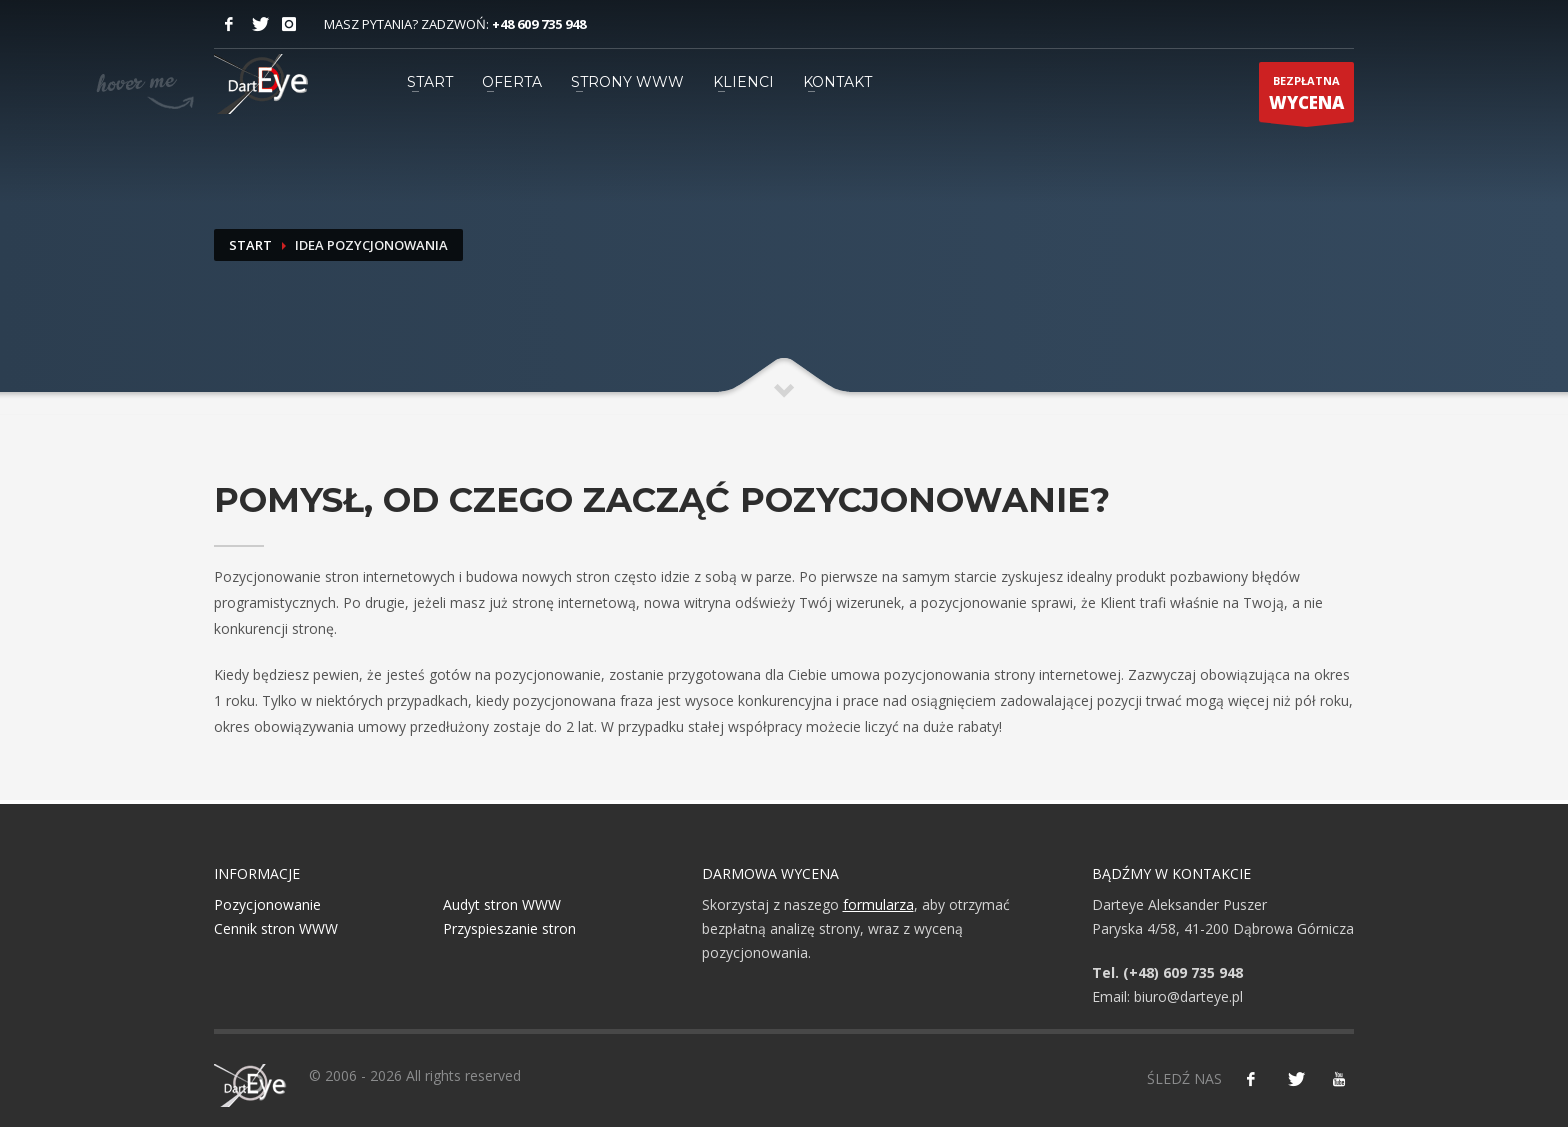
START (430, 82)
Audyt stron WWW (502, 904)
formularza (878, 904)
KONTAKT (837, 82)
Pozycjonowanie (267, 904)
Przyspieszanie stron (509, 928)
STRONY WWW (627, 82)
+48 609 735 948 (539, 24)
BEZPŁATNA (1306, 97)
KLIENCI (743, 82)
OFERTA (512, 82)
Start (250, 245)
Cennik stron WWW (276, 928)
